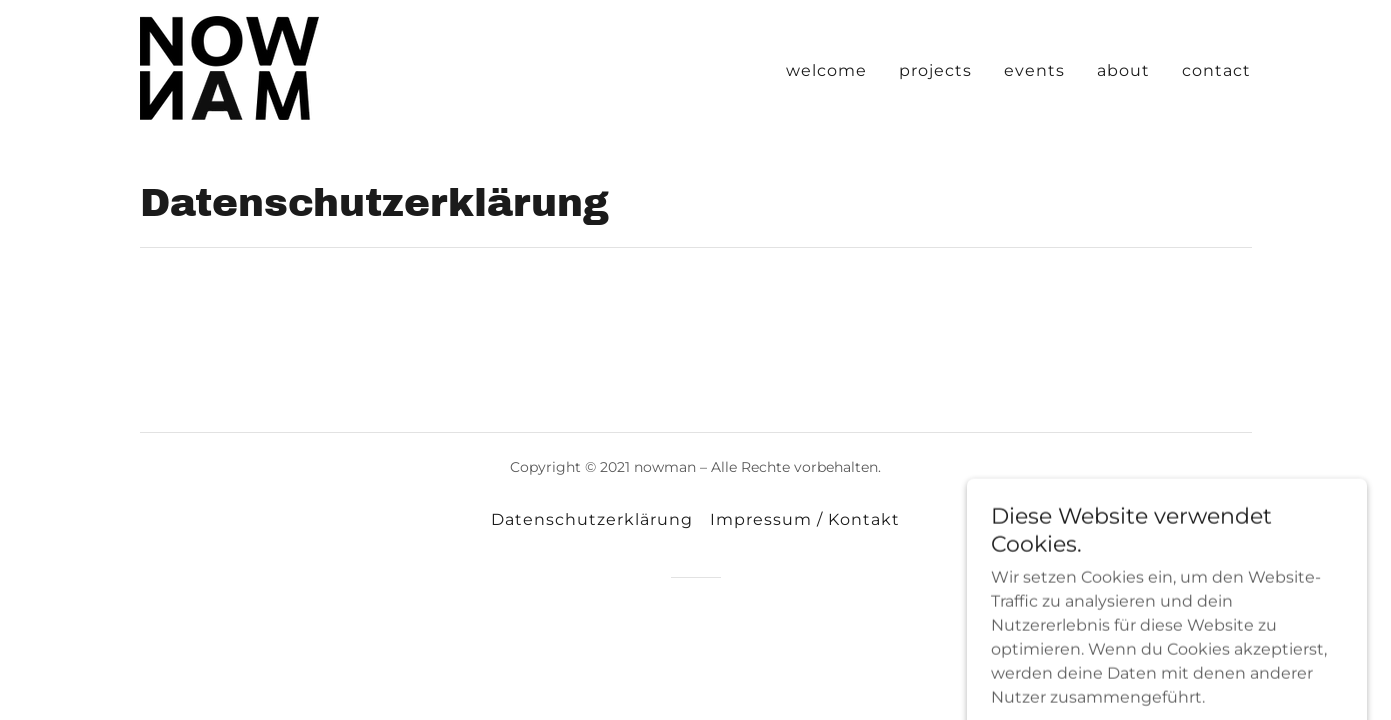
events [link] (1034, 70)
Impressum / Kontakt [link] (805, 519)
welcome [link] (826, 70)
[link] (229, 66)
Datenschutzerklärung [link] (592, 519)
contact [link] (1216, 70)
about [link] (1123, 70)
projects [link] (935, 70)
